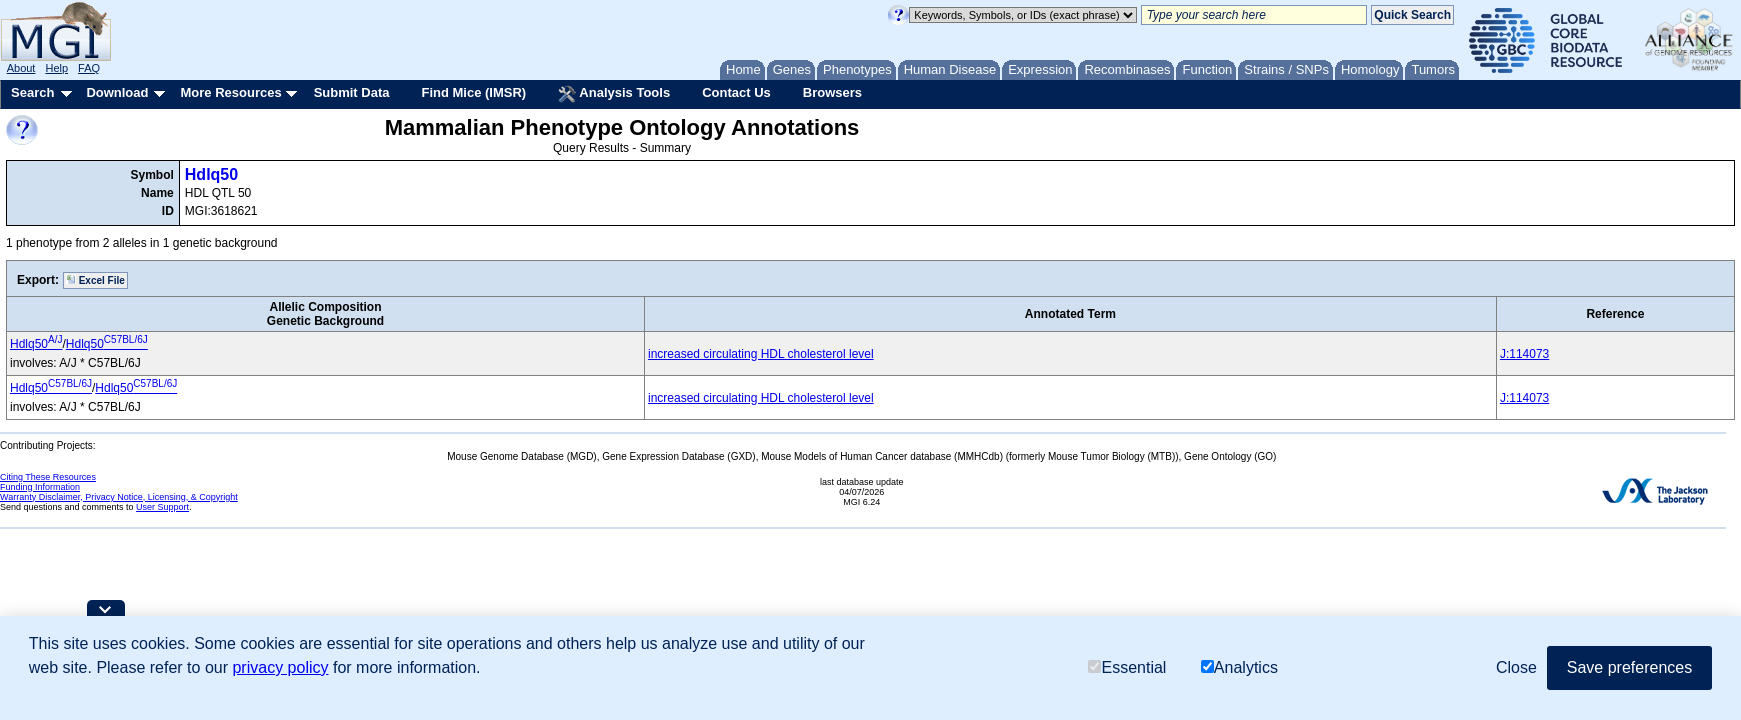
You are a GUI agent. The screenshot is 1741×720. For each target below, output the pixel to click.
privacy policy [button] (280, 667)
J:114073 (1524, 354)
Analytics (1239, 667)
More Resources (230, 92)
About (21, 68)
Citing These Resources (48, 477)
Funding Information (40, 487)
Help (56, 68)
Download (117, 92)
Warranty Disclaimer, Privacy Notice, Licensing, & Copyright (119, 497)
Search (32, 92)
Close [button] (1516, 667)
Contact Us (736, 92)
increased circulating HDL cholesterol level (761, 354)
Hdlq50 (211, 174)
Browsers (832, 92)
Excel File (95, 280)
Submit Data (352, 92)
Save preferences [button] (1629, 667)
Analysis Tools (614, 94)
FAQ (89, 68)
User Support (162, 507)
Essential (1127, 667)
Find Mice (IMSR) (473, 92)
